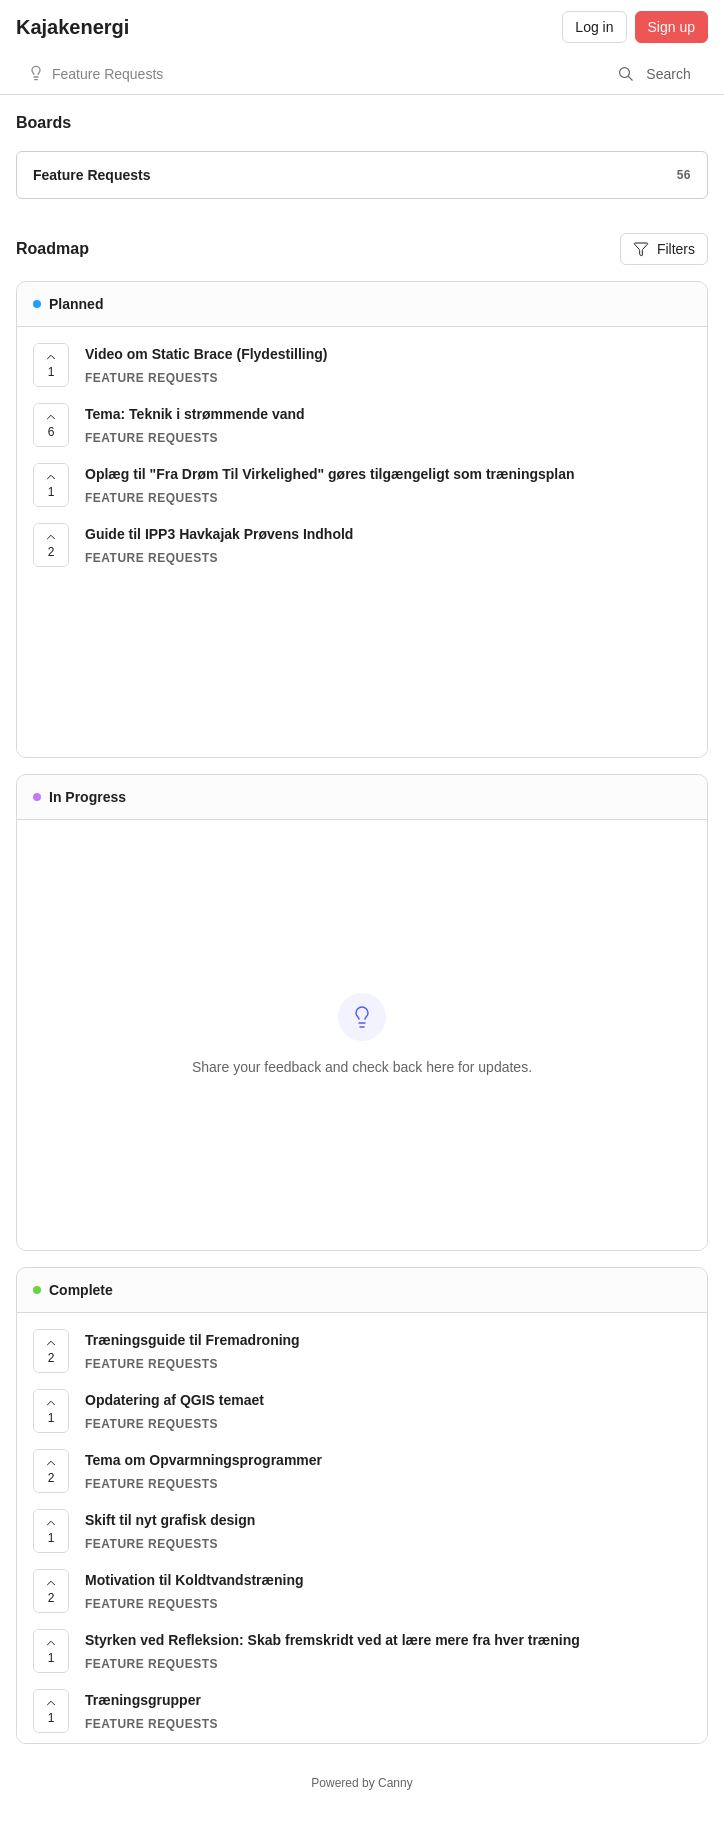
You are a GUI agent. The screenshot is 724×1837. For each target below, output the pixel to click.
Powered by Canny (361, 1783)
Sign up (671, 27)
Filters (664, 249)
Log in (594, 27)
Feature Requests (107, 74)
